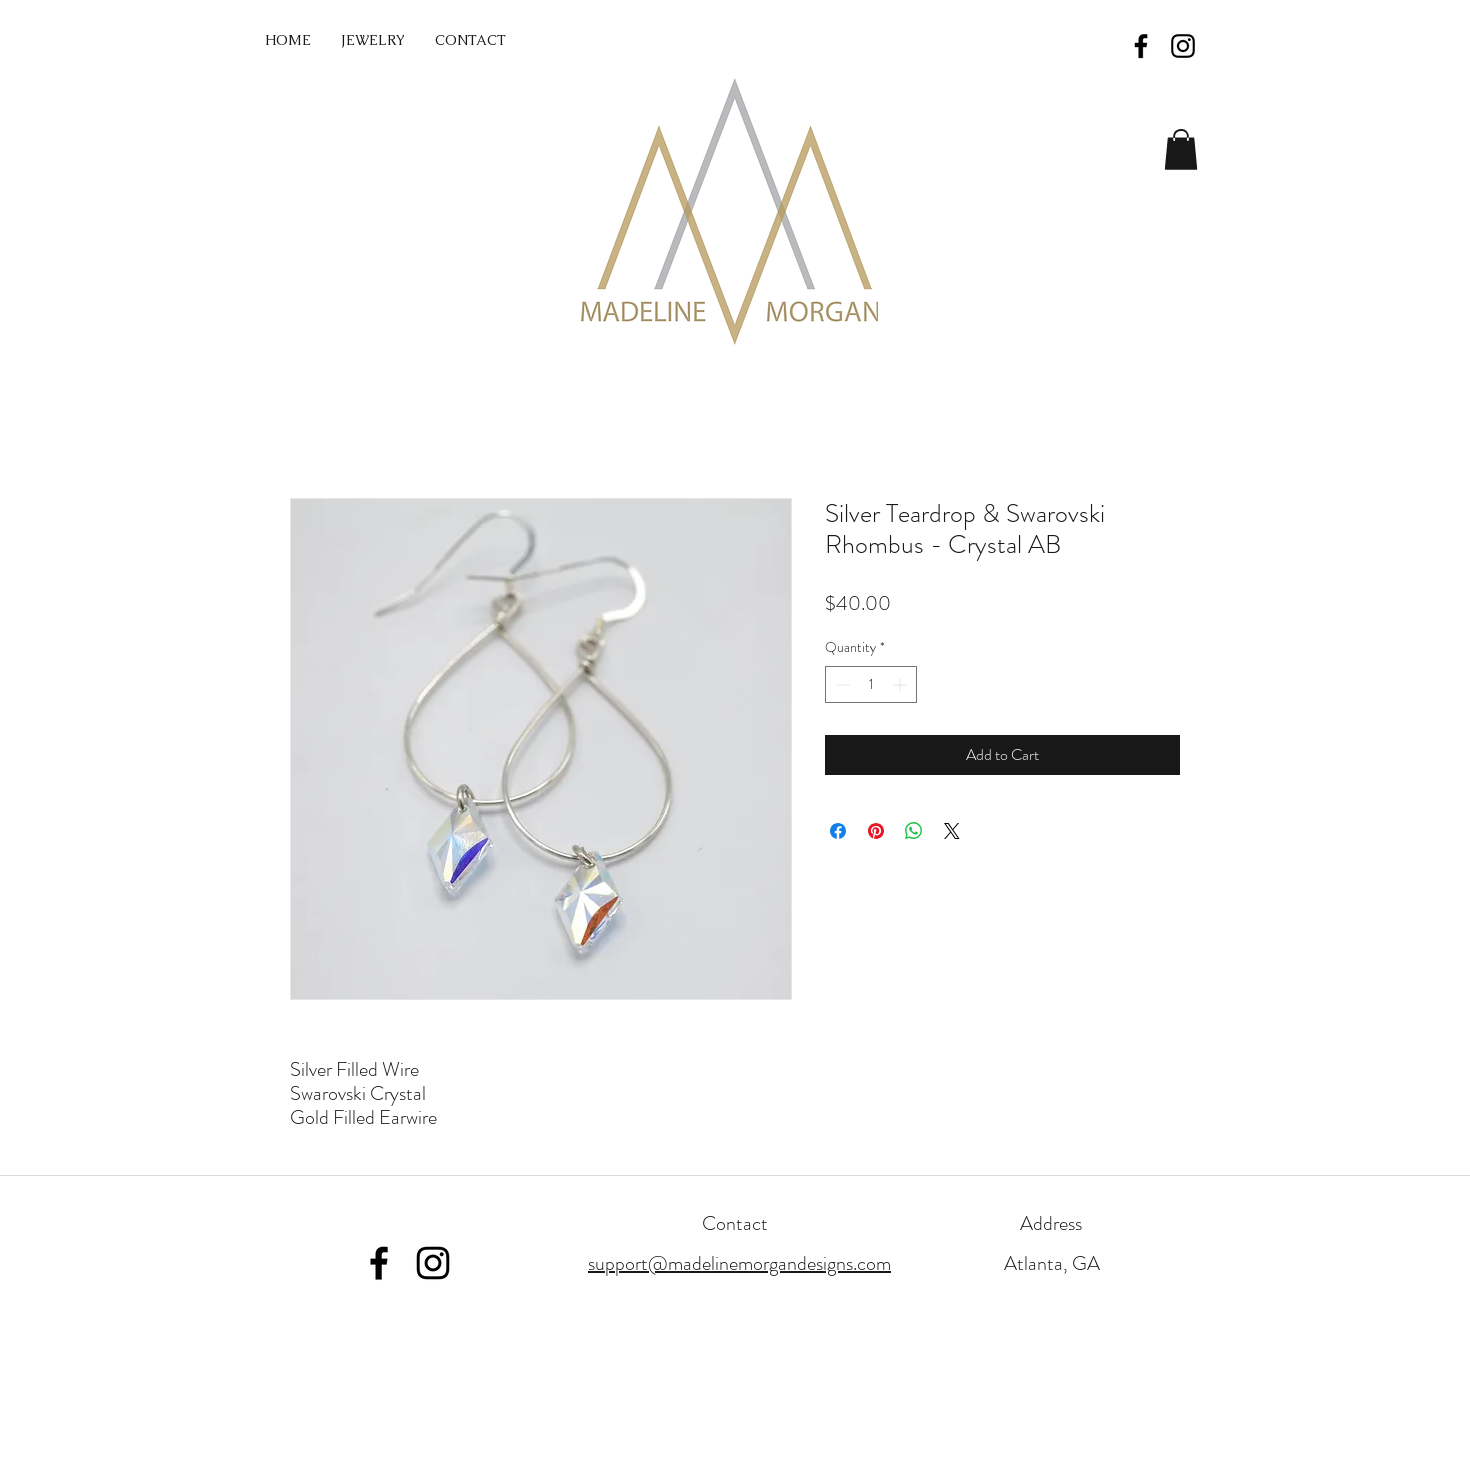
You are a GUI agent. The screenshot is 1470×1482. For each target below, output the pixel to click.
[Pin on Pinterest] (876, 831)
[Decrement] (840, 684)
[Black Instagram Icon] (1183, 46)
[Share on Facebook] (838, 831)
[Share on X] (952, 831)
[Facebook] (379, 1263)
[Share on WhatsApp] (914, 831)
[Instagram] (433, 1263)
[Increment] (901, 684)
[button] (1181, 149)
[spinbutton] (871, 684)
